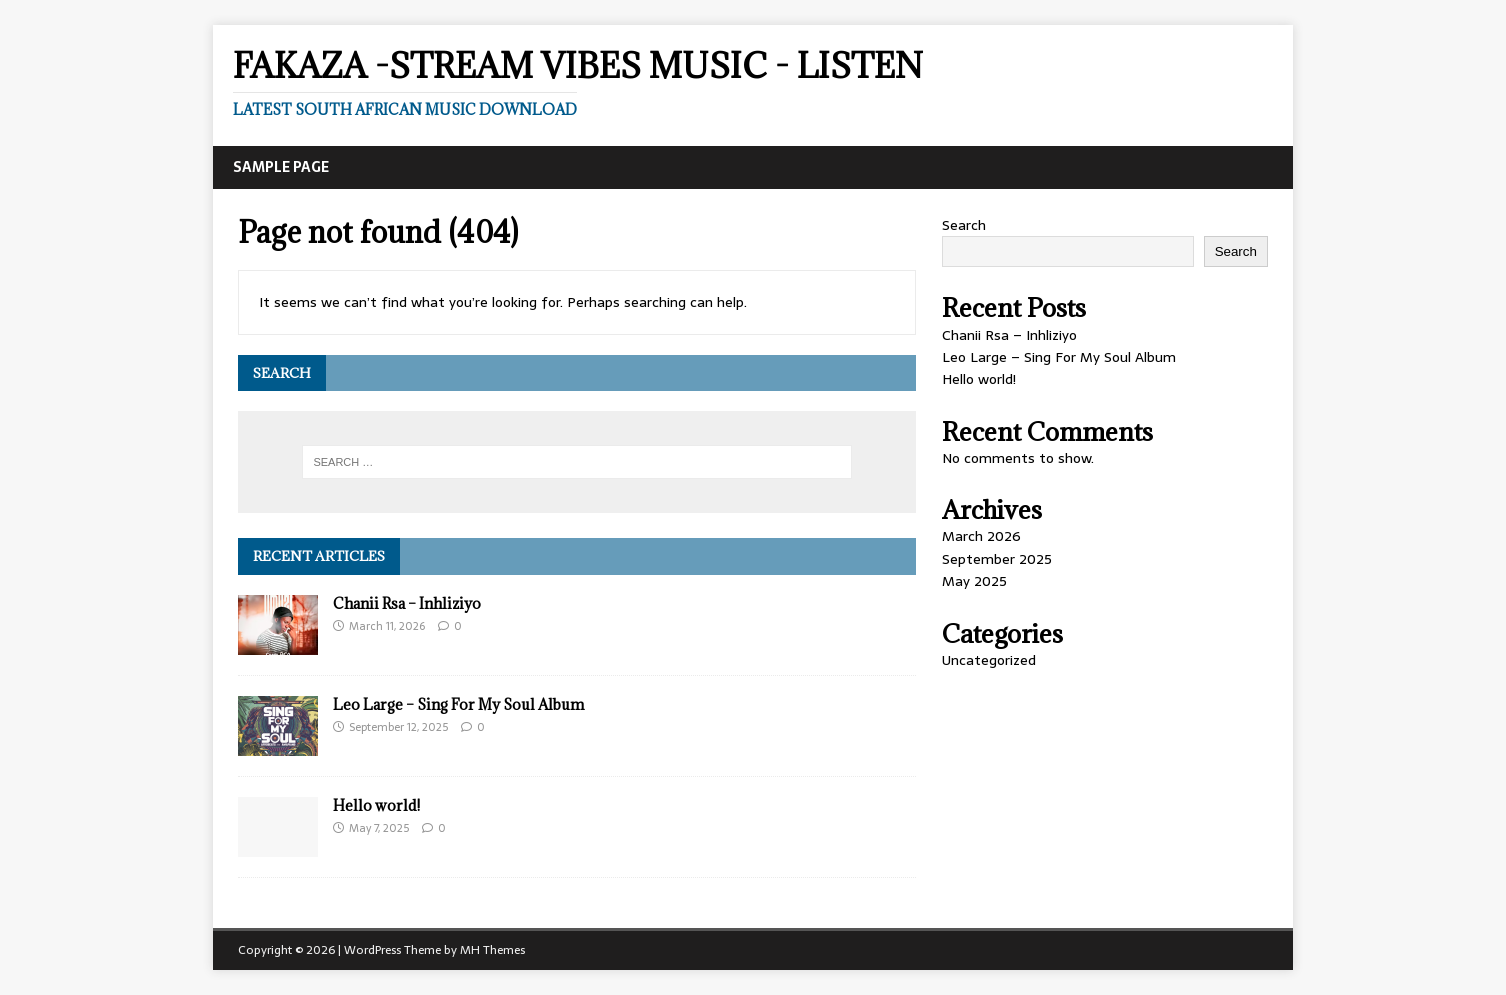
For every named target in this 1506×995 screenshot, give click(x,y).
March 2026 (981, 536)
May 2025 (974, 581)
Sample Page (281, 167)
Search (964, 225)
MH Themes (492, 950)
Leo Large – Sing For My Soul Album (458, 704)
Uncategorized (989, 660)
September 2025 (997, 559)
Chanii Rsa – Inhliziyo (407, 603)
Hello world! (376, 805)
